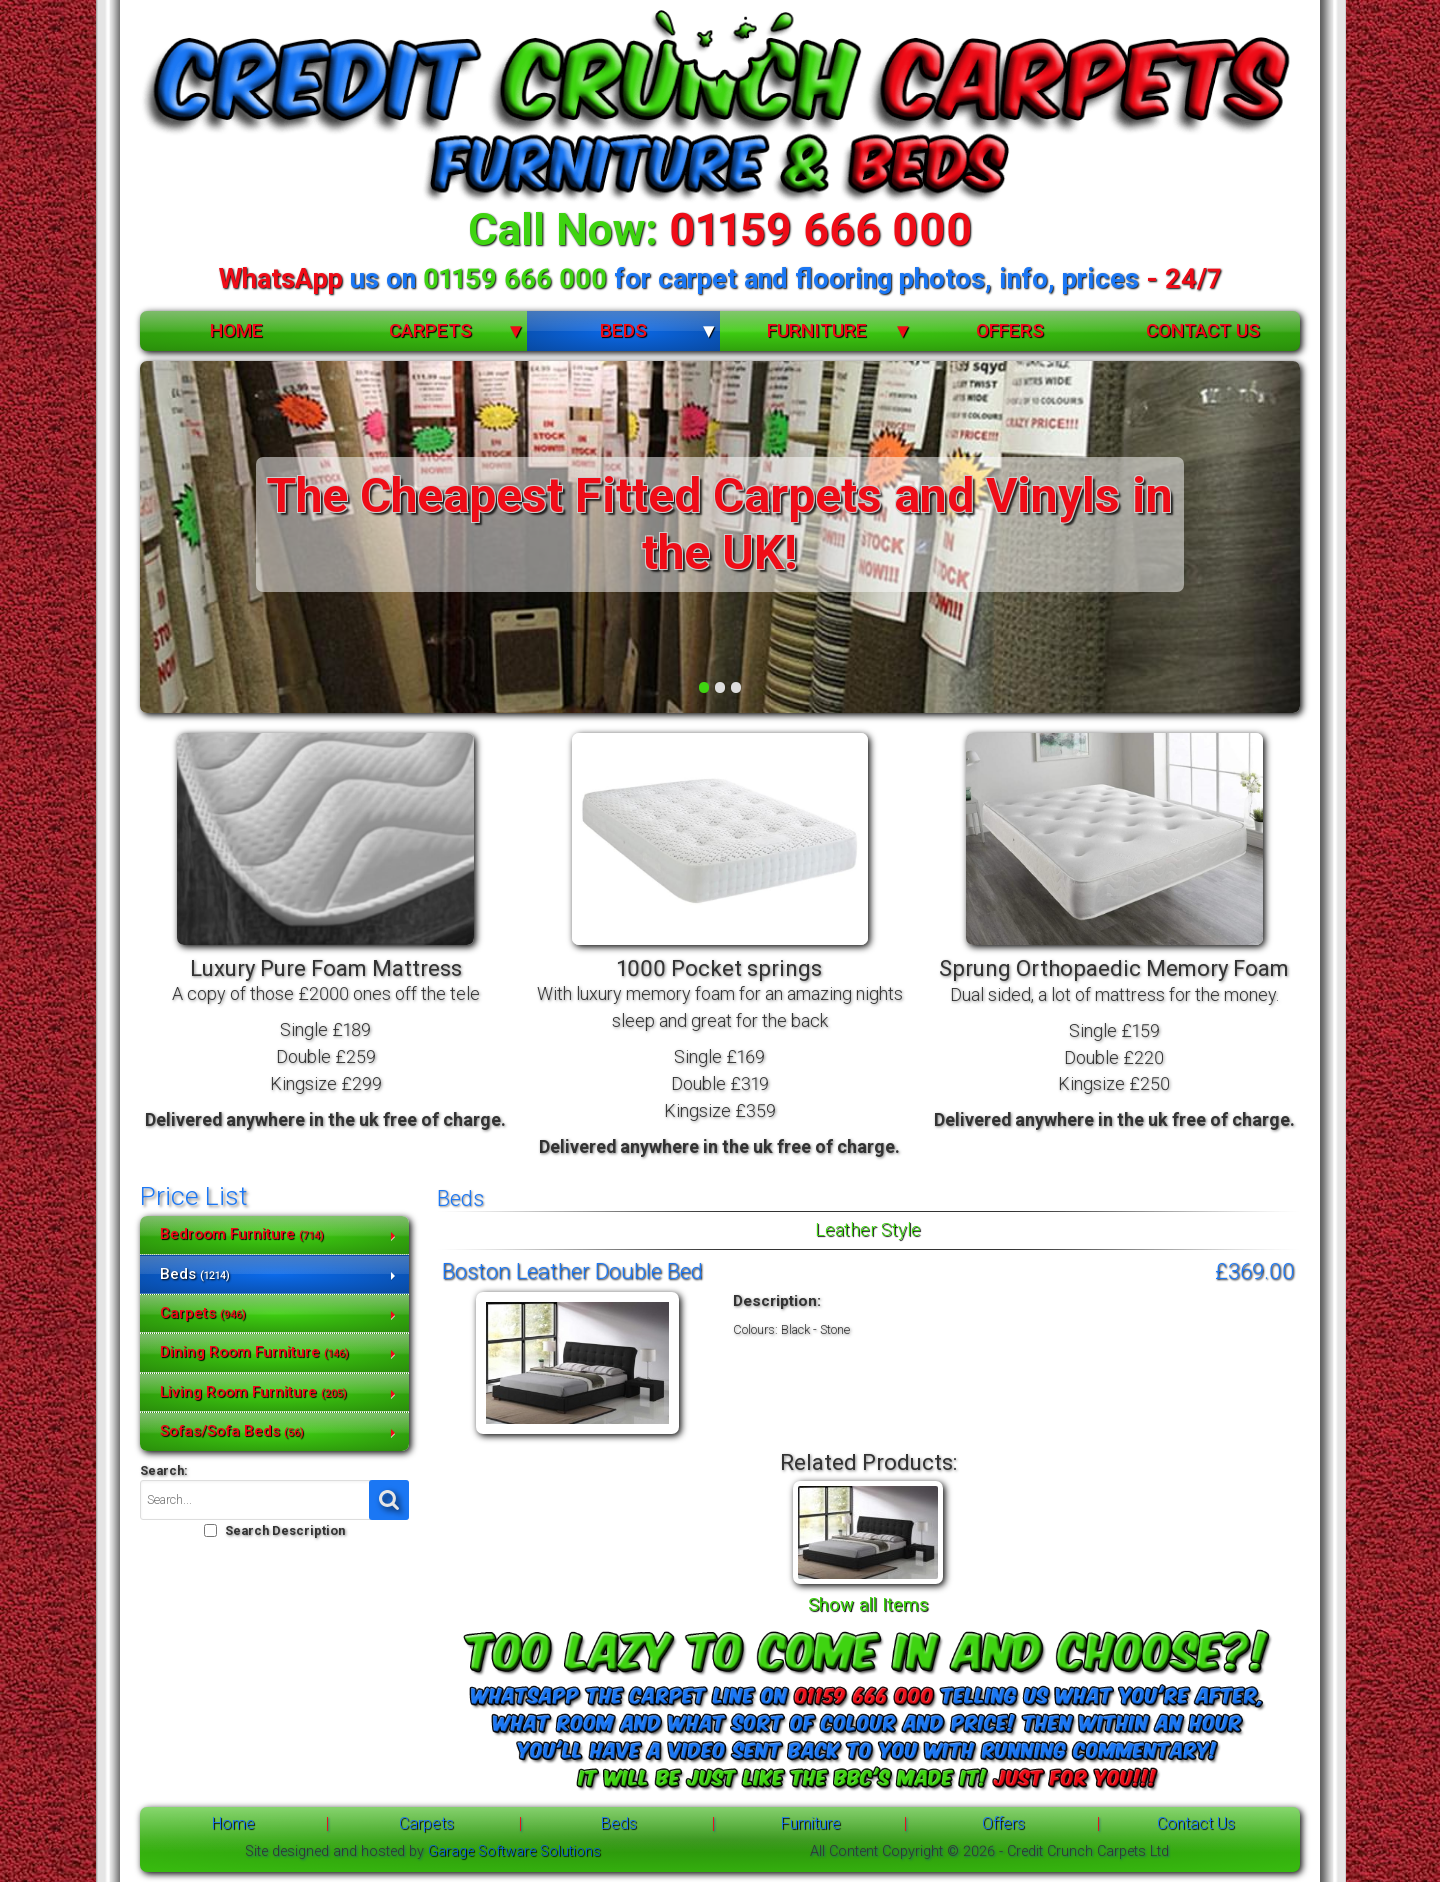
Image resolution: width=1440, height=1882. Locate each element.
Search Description (285, 1530)
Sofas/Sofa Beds (232, 1431)
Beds (623, 330)
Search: (164, 1470)
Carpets (430, 330)
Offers (1010, 330)
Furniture (817, 330)
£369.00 (1255, 1271)
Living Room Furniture (253, 1392)
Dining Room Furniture (254, 1352)
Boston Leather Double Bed (572, 1271)
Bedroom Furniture (242, 1234)
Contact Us (1203, 330)
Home (236, 330)
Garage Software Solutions (514, 1851)
